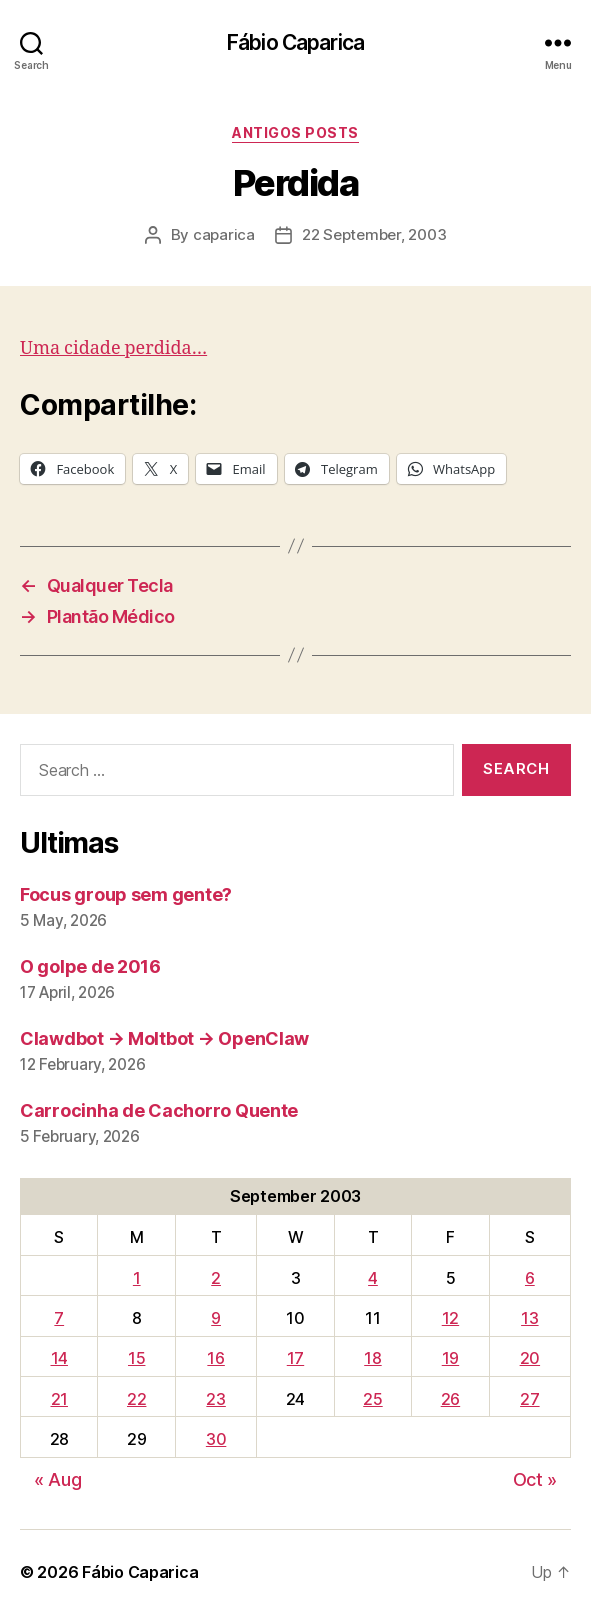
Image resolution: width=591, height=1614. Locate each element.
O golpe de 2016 (90, 966)
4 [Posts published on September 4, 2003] (373, 1278)
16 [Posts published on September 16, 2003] (215, 1358)
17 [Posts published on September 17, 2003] (295, 1358)
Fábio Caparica (295, 42)
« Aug (58, 1479)
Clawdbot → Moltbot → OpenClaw (164, 1038)
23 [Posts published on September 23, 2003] (215, 1399)
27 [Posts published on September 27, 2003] (529, 1399)
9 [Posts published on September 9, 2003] (216, 1318)
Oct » (535, 1479)
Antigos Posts (295, 132)
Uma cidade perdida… (113, 348)
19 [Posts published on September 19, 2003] (450, 1358)
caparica (224, 234)
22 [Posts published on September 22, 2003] (136, 1399)
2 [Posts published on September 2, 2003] (216, 1278)
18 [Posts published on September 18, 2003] (372, 1358)
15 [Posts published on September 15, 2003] (136, 1358)
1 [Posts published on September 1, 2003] (137, 1278)
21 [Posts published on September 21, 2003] (59, 1399)
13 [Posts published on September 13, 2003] (529, 1318)
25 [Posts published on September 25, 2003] (372, 1399)
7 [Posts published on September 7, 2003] (59, 1318)
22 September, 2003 (374, 234)
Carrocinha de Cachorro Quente (159, 1110)
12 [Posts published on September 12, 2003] (450, 1318)
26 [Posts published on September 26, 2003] (450, 1399)
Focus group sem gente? (126, 894)
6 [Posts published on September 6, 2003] (530, 1278)
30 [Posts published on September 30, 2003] (216, 1439)
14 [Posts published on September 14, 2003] (59, 1358)
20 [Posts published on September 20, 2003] (530, 1358)
